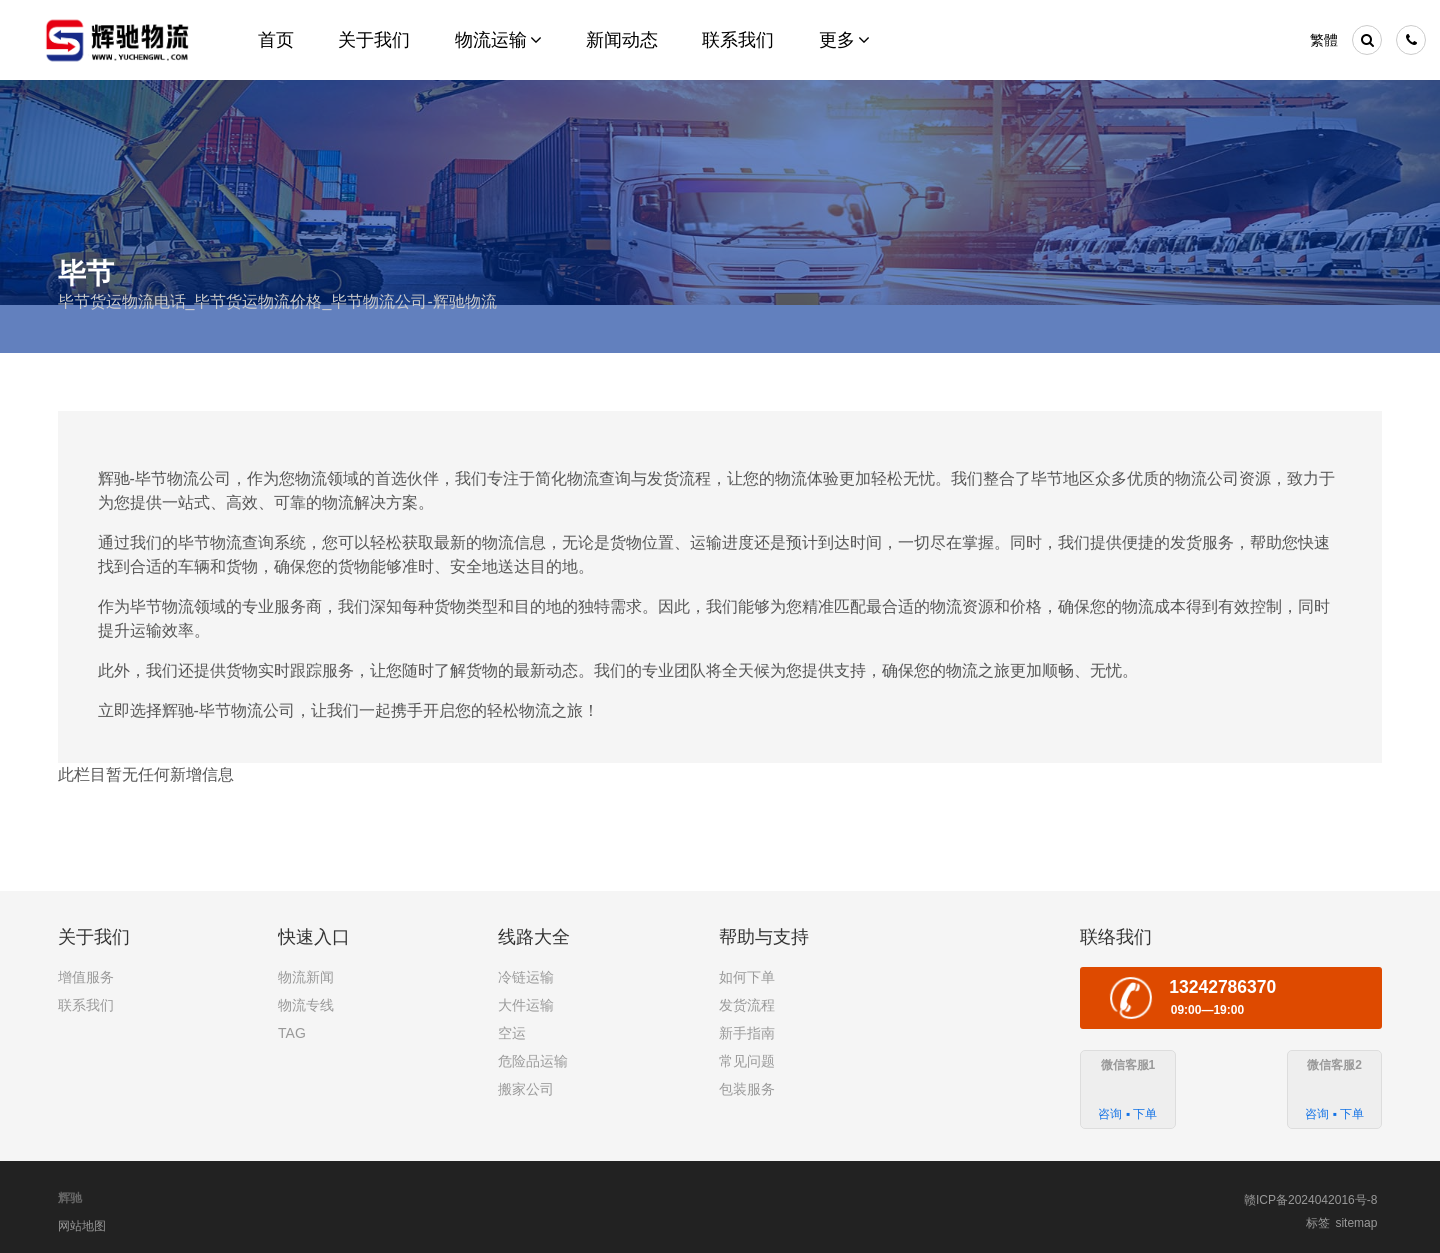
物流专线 (306, 1005)
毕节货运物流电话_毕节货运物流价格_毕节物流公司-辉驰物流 (277, 301)
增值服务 (86, 977)
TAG (292, 1033)
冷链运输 (526, 977)
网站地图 (82, 1226)
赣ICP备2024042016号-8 (1310, 1200)
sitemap (1356, 1223)
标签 (1318, 1223)
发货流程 (747, 1005)
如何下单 (747, 977)
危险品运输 (533, 1061)
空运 (512, 1033)
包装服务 (747, 1089)
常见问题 (747, 1061)
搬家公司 (526, 1089)
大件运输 (526, 1005)
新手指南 (747, 1033)
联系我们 (86, 1005)
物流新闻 (306, 977)
